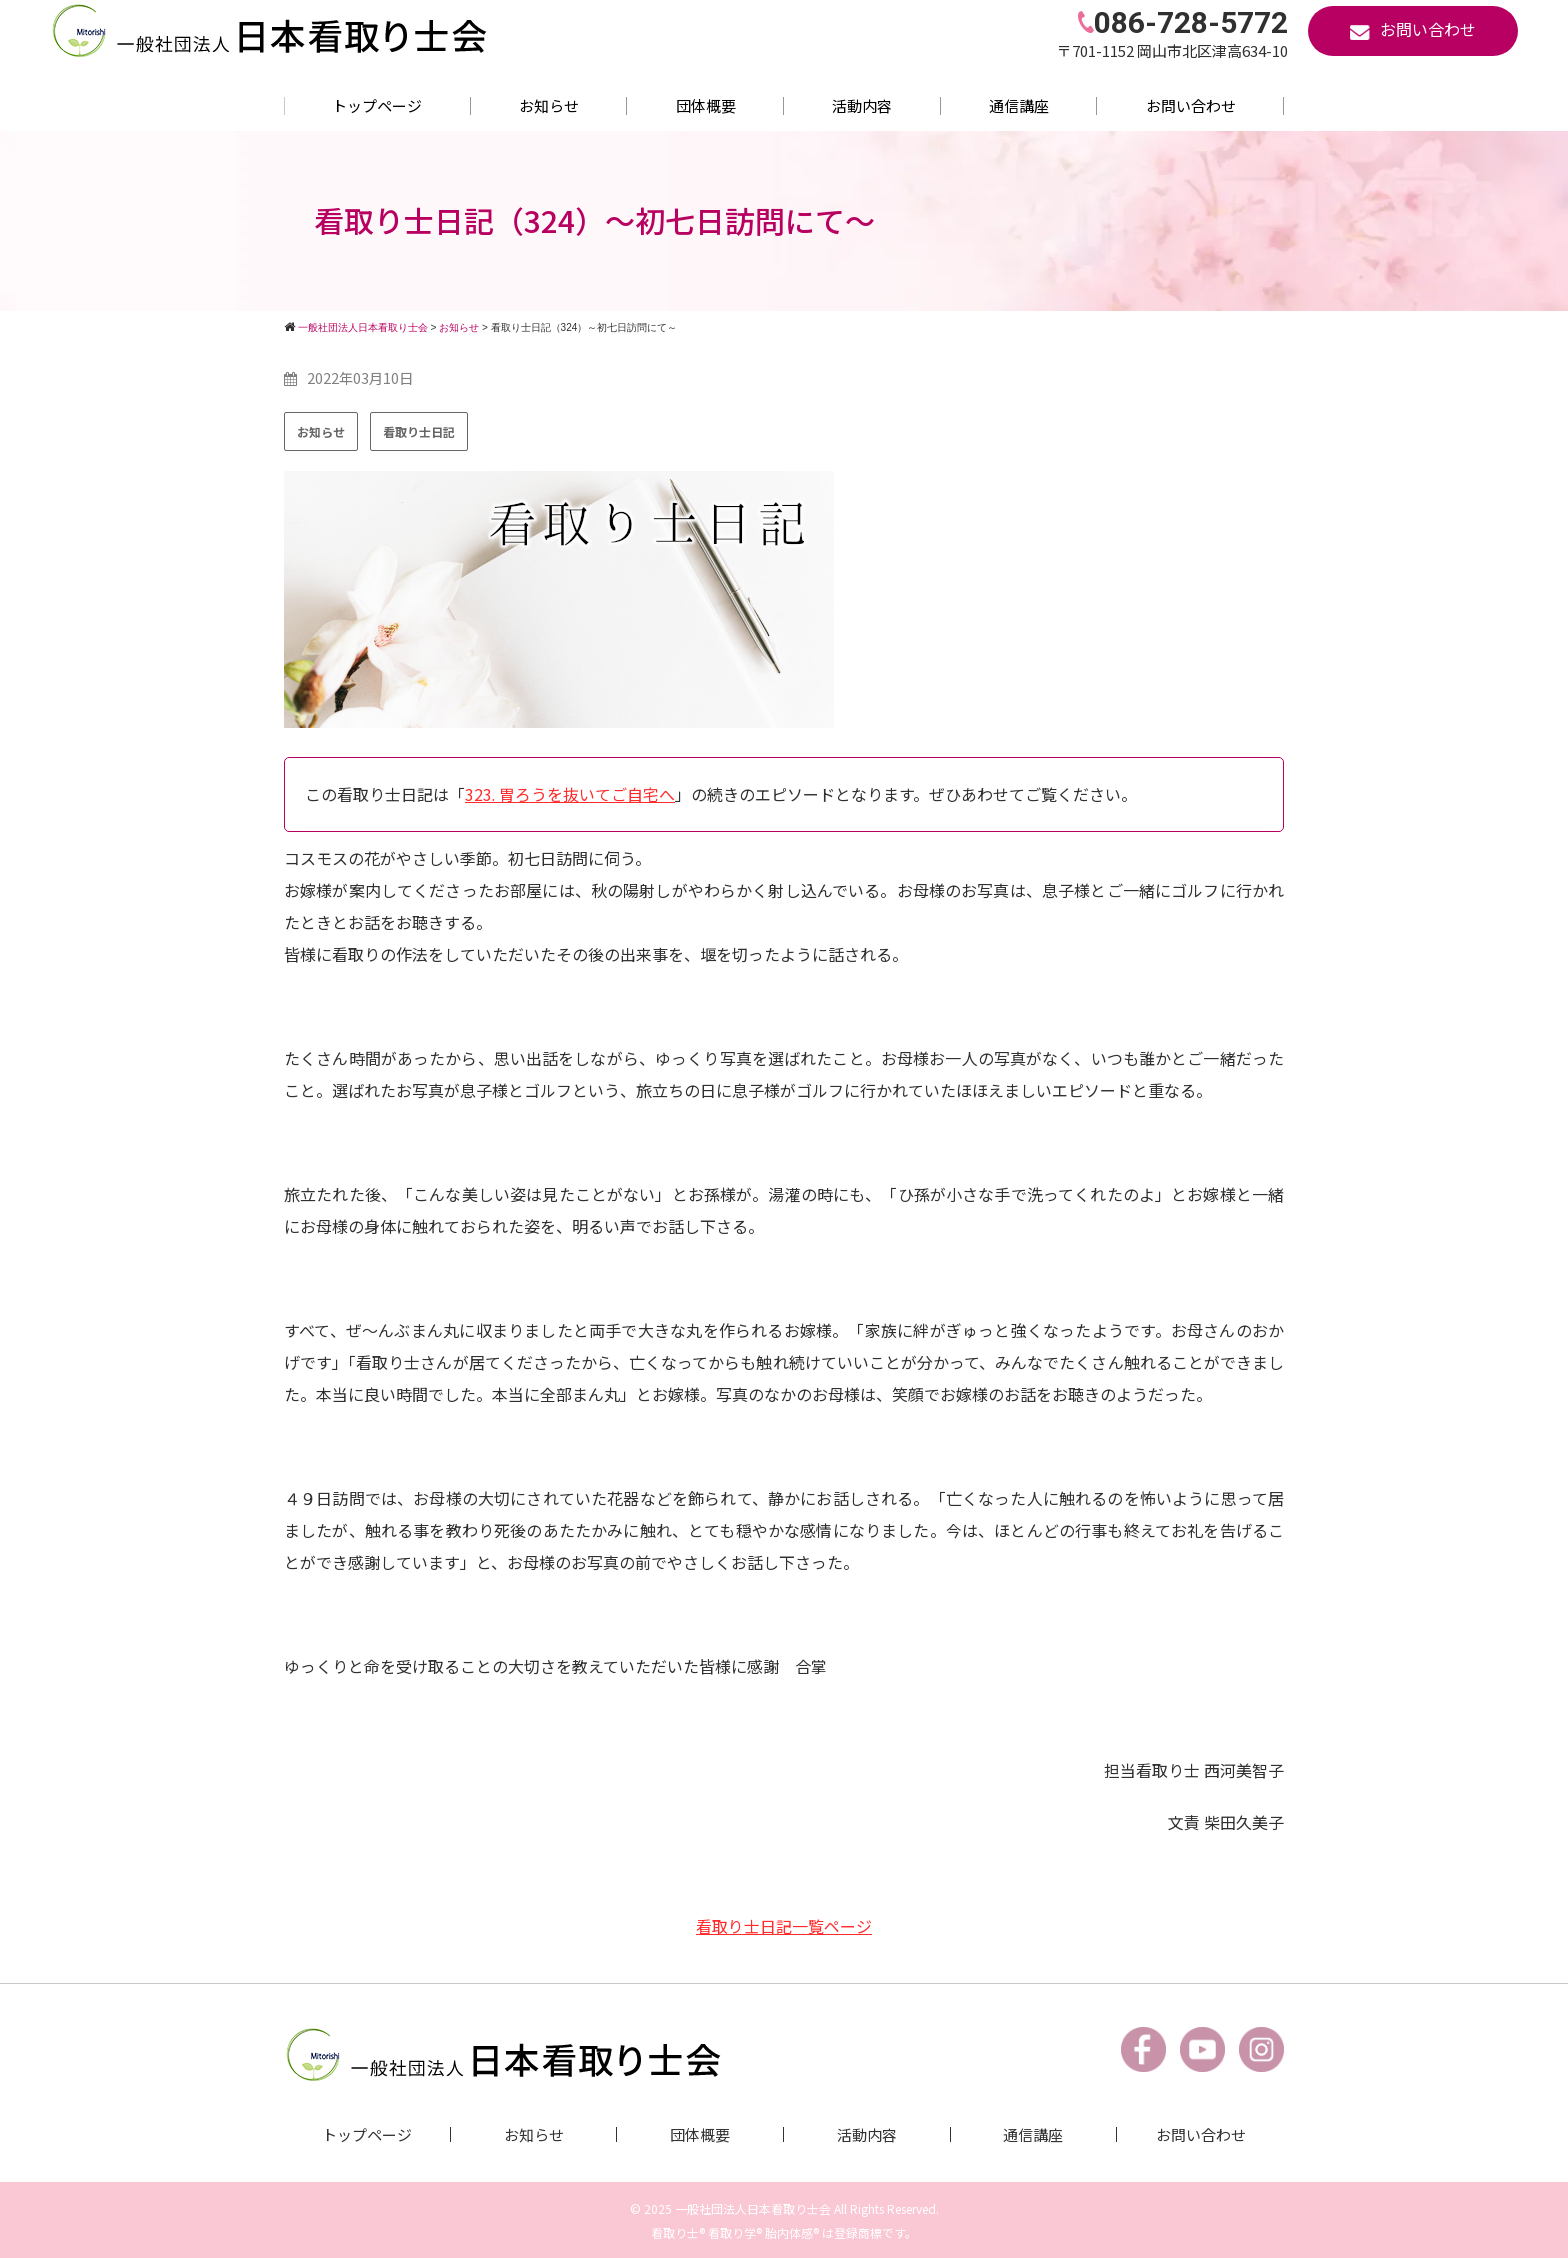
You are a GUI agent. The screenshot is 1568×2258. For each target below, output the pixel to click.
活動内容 (862, 105)
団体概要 (706, 105)
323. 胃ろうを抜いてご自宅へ (570, 794)
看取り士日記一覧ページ (784, 1925)
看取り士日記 (419, 431)
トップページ (377, 105)
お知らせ (549, 105)
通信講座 (1019, 105)
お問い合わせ (1191, 105)
